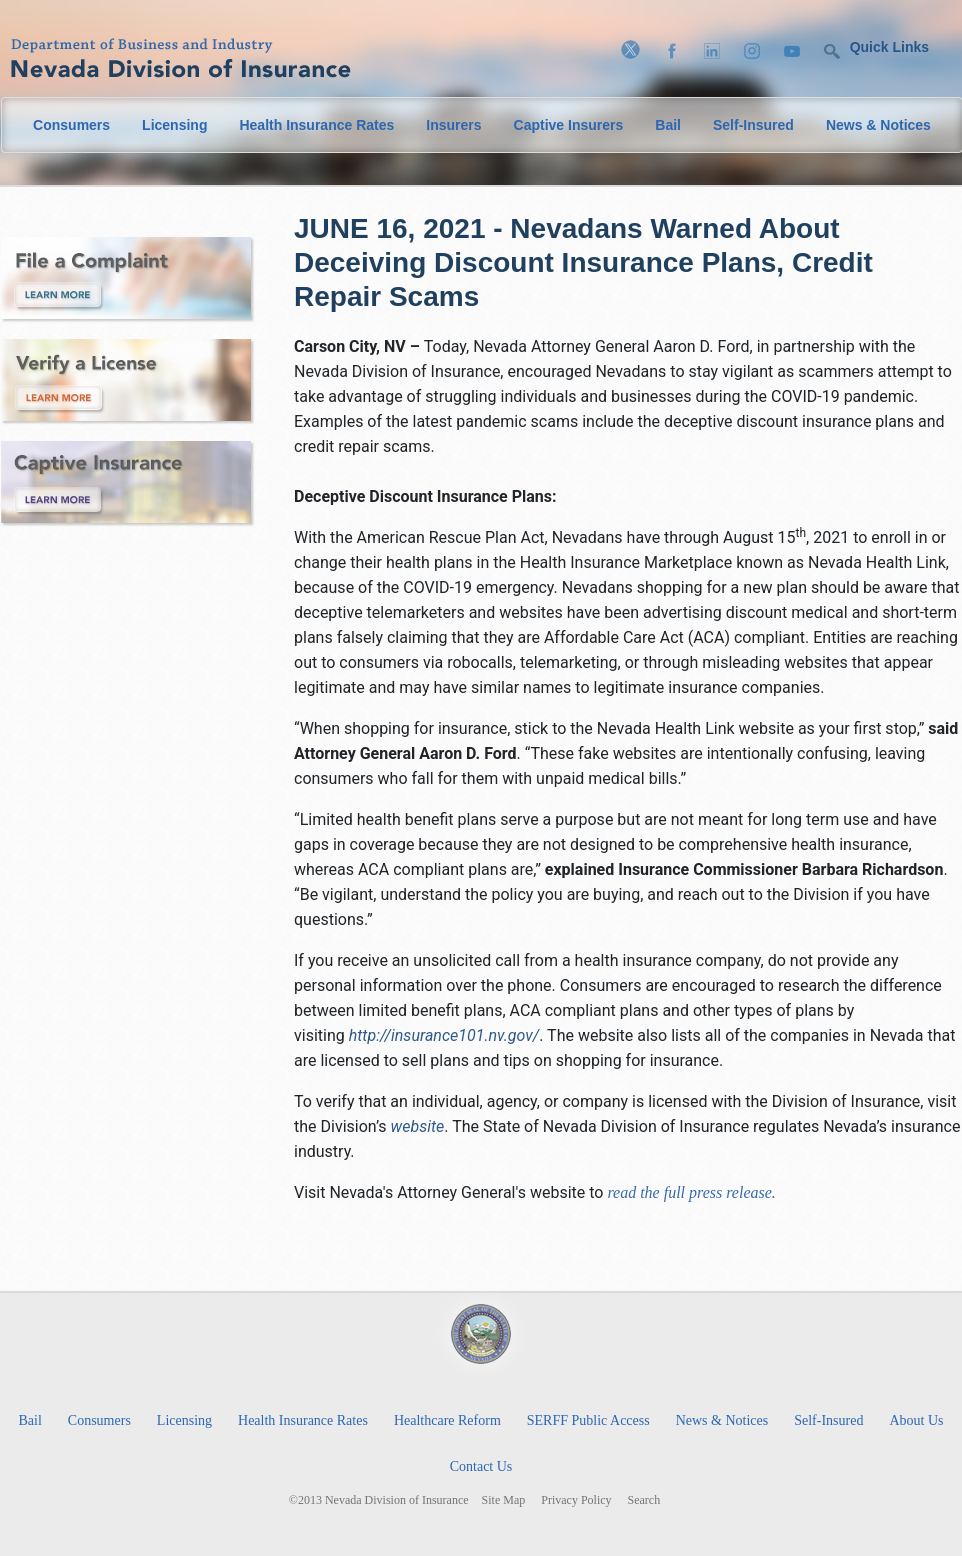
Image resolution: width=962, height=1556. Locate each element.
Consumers (71, 125)
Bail (668, 125)
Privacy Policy (576, 1500)
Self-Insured (753, 125)
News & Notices (878, 125)
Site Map (504, 1500)
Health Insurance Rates (316, 125)
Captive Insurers (569, 125)
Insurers (453, 125)
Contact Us (481, 1466)
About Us (916, 1420)
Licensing (174, 125)
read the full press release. (689, 1192)
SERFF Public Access (588, 1420)
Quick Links (889, 47)
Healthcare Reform (447, 1420)
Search (644, 1500)
